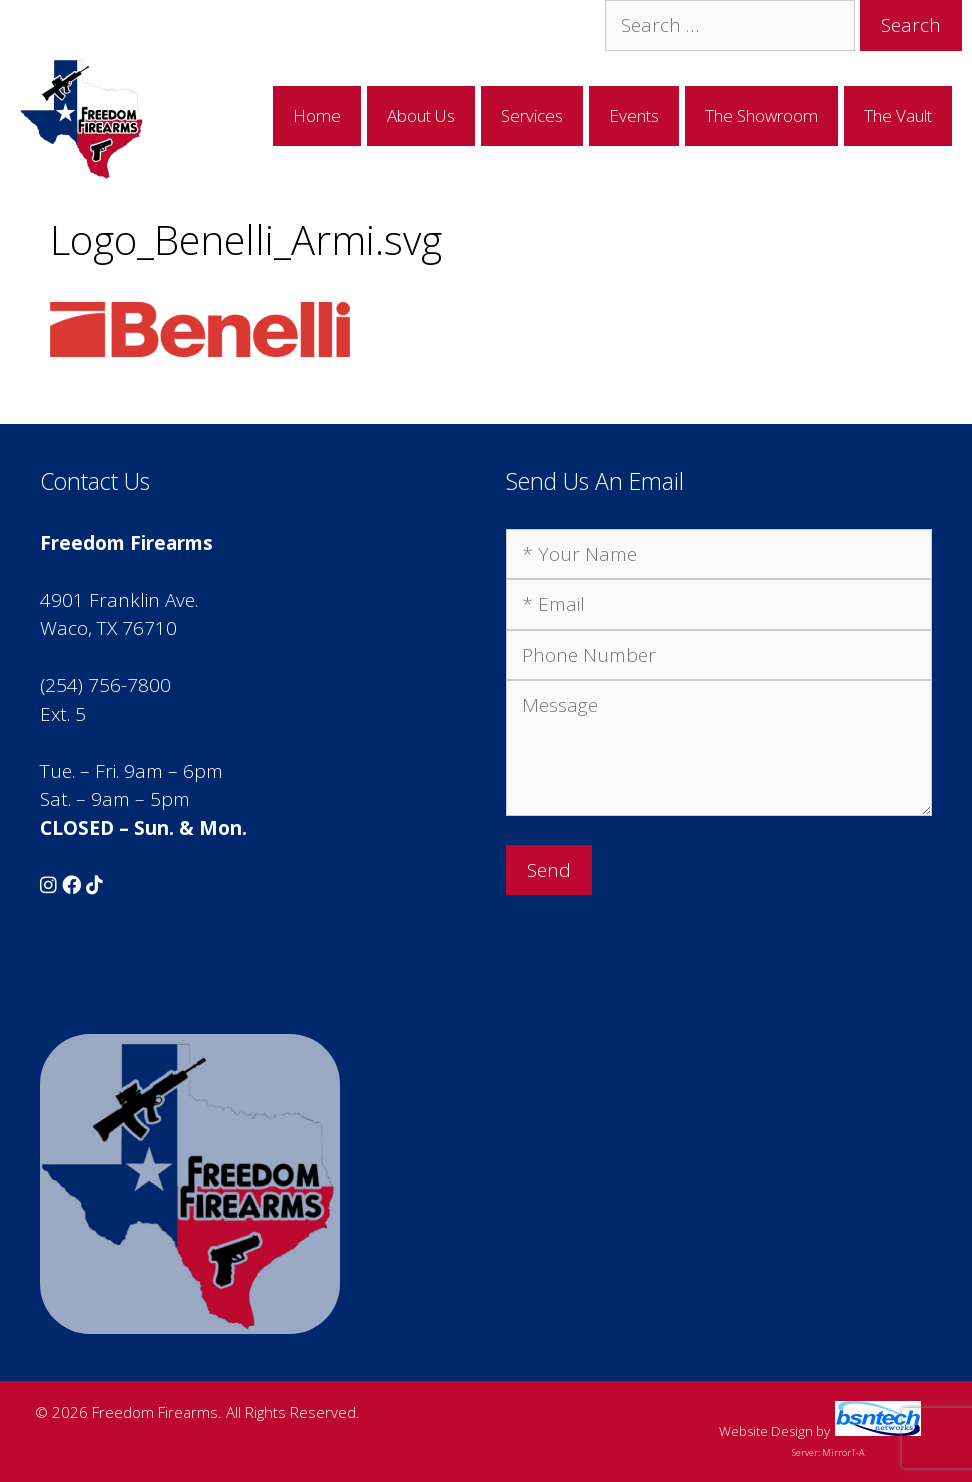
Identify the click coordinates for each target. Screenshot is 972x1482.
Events (634, 115)
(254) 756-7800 (105, 685)
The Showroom (761, 115)
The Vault (898, 115)
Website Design (766, 1431)
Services (532, 115)
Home (317, 115)
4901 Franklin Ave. (119, 600)
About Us (421, 115)
